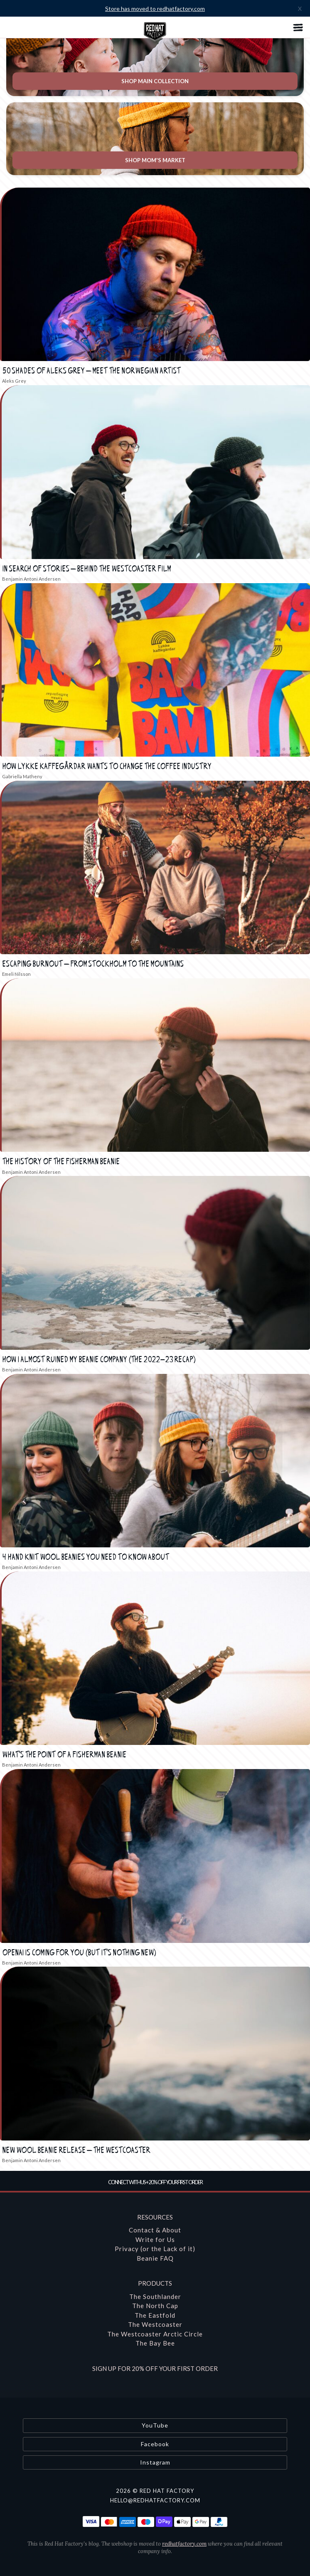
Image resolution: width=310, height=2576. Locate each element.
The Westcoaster (155, 2324)
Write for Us (155, 2239)
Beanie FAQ (155, 2258)
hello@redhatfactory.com (155, 2500)
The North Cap (155, 2305)
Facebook (155, 2443)
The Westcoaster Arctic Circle (155, 2334)
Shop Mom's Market (155, 160)
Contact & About (155, 2230)
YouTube (155, 2425)
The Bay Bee (155, 2343)
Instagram (155, 2462)
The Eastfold (155, 2315)
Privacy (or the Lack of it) (155, 2248)
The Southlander (155, 2296)
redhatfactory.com (184, 2543)
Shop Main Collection (155, 81)
